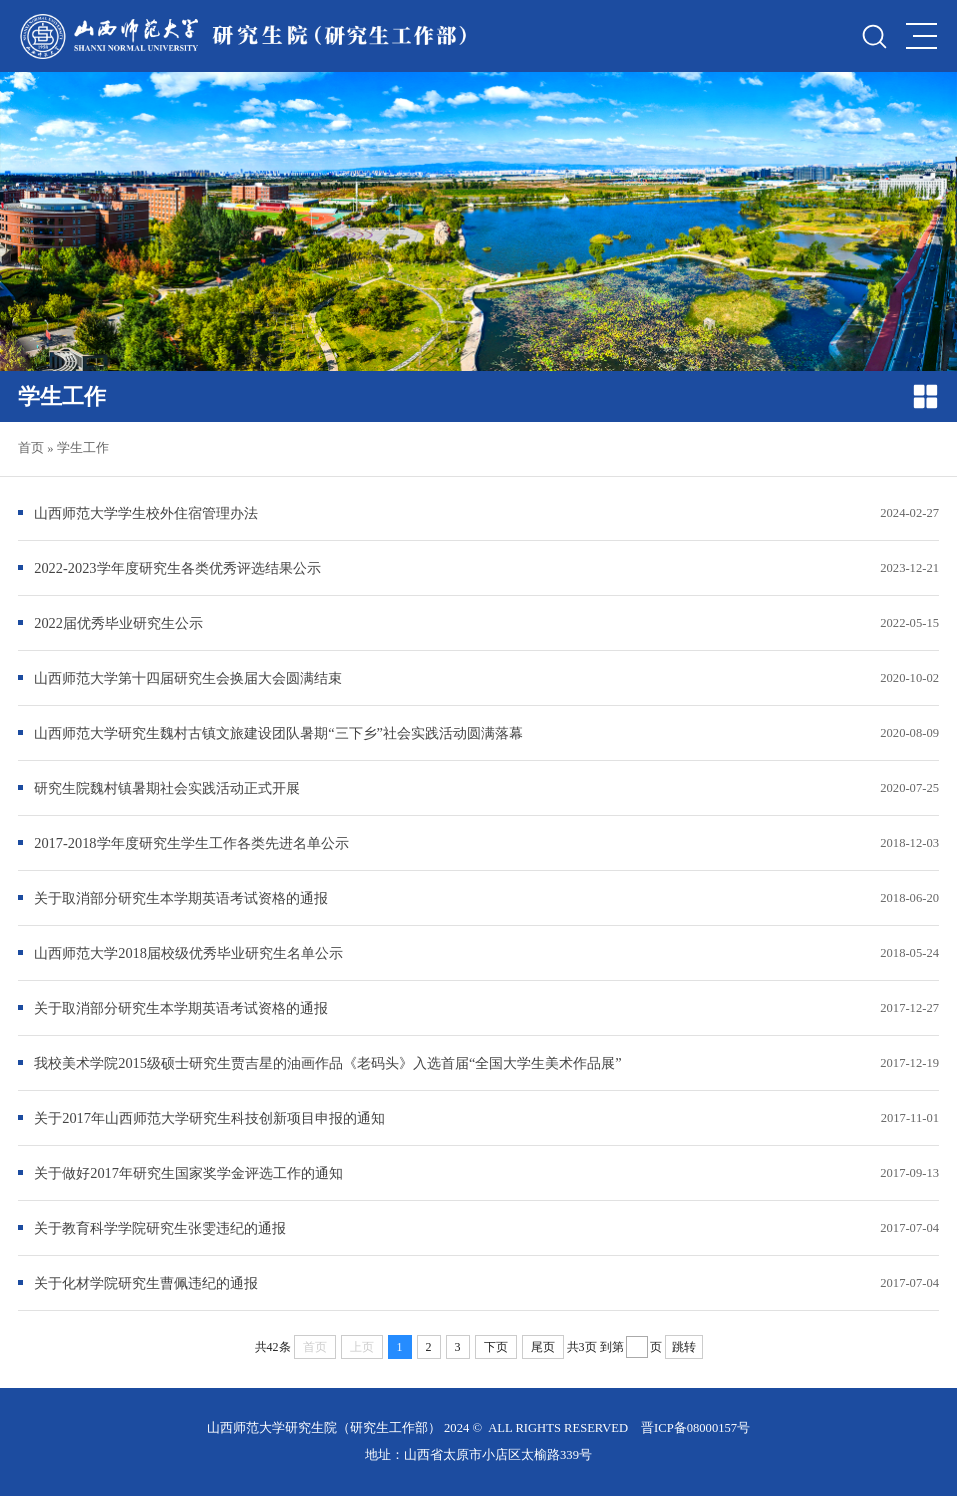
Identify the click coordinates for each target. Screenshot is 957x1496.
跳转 (684, 1347)
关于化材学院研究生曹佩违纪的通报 (146, 1283)
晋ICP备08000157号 (695, 1428)
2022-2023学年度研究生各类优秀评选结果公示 (177, 568)
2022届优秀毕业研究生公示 (118, 623)
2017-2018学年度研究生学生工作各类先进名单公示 (191, 843)
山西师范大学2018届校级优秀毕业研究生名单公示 (188, 953)
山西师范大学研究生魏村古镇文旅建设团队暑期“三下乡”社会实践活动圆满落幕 (278, 733)
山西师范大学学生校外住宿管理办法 (146, 513)
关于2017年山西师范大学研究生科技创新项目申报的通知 (209, 1118)
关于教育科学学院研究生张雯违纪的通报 (160, 1228)
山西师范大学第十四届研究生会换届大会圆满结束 (188, 678)
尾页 (543, 1347)
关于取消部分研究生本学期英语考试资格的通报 (181, 898)
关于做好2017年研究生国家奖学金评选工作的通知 (188, 1173)
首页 (31, 448)
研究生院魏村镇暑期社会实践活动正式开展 (167, 788)
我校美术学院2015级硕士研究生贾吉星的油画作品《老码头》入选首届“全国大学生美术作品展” (328, 1063)
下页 (496, 1347)
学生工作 (83, 448)
